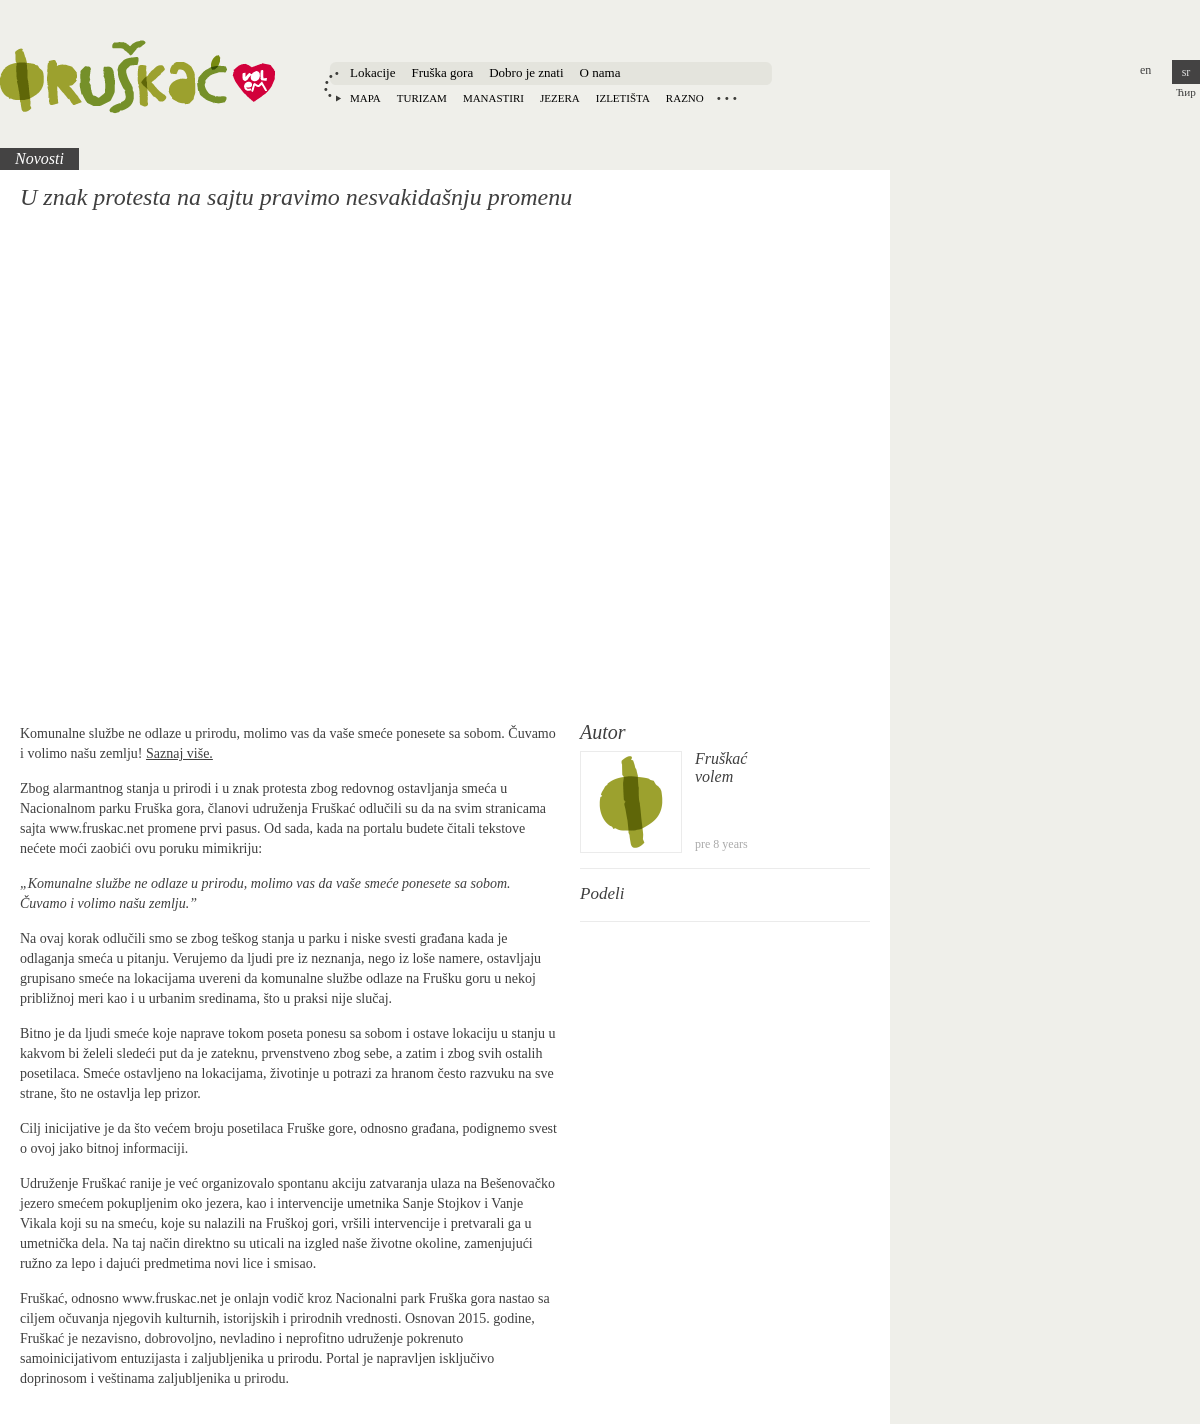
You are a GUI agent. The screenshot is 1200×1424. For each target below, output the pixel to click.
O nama (600, 72)
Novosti (39, 158)
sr (1186, 72)
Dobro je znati (526, 72)
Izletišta (623, 98)
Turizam (422, 98)
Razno (685, 98)
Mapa (365, 98)
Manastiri (493, 98)
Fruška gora (442, 72)
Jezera (560, 98)
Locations (727, 98)
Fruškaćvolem (721, 767)
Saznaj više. (179, 753)
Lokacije (372, 72)
